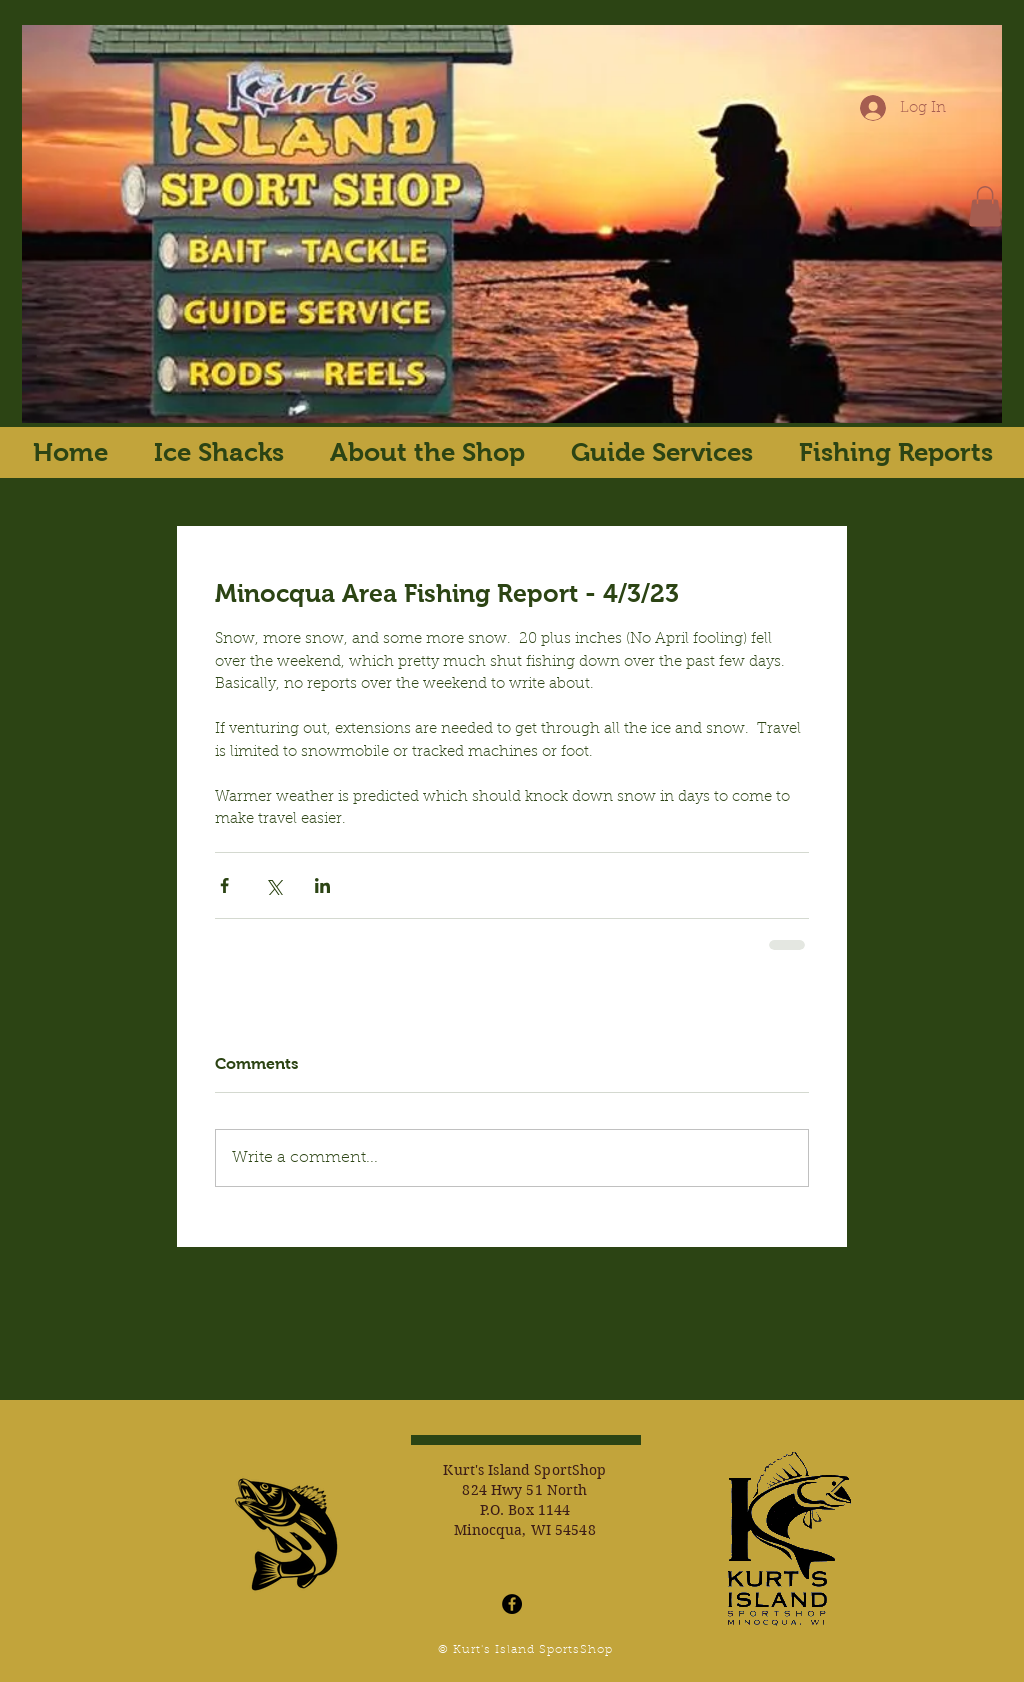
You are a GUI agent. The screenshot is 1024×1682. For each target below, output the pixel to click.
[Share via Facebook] (224, 885)
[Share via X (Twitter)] (273, 885)
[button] (985, 206)
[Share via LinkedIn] (322, 885)
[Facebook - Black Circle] (512, 1604)
